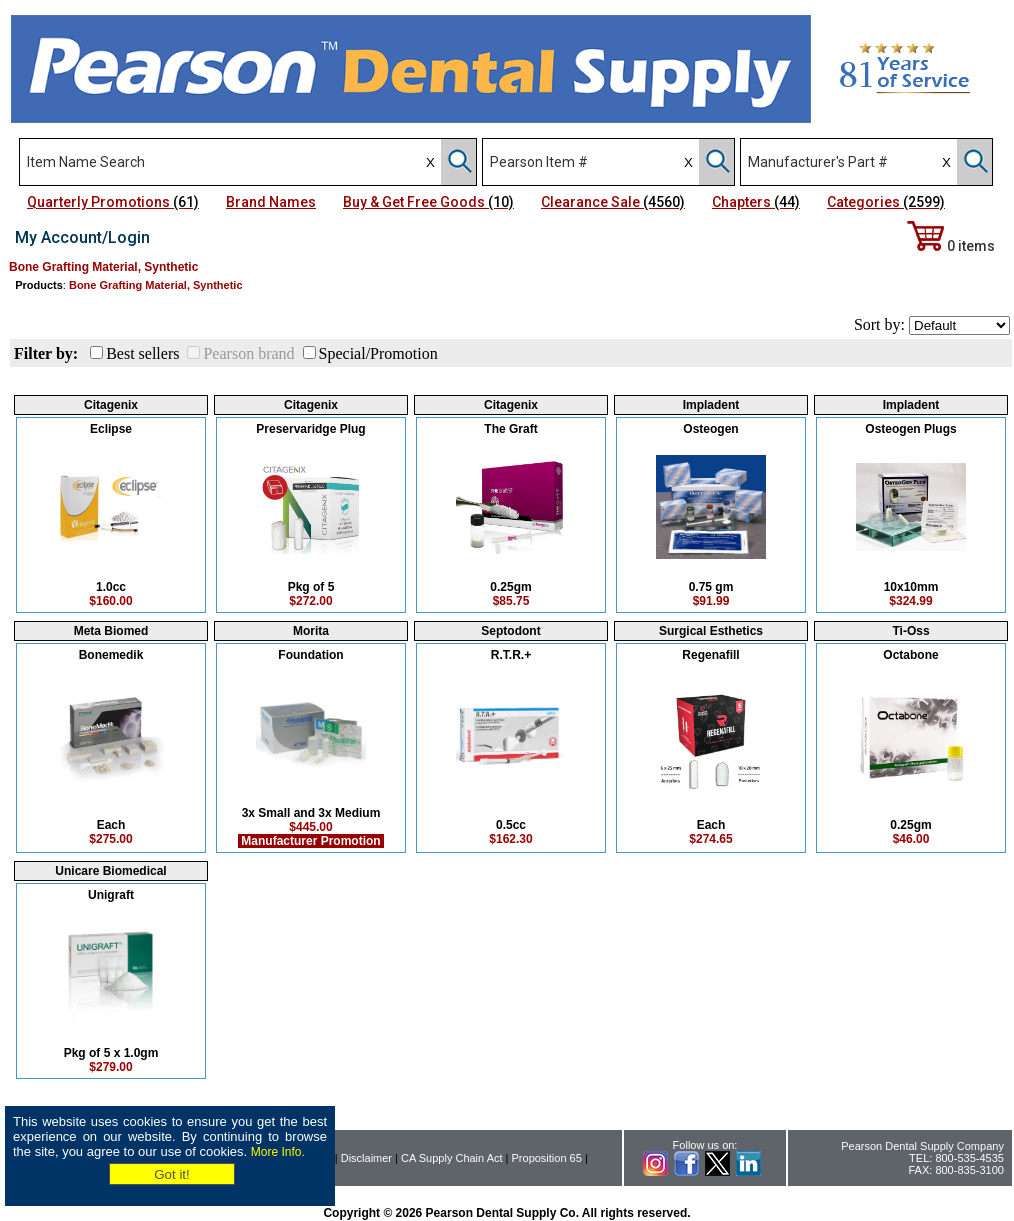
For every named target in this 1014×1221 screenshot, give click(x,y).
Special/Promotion (378, 353)
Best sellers (142, 353)
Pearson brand (248, 353)
